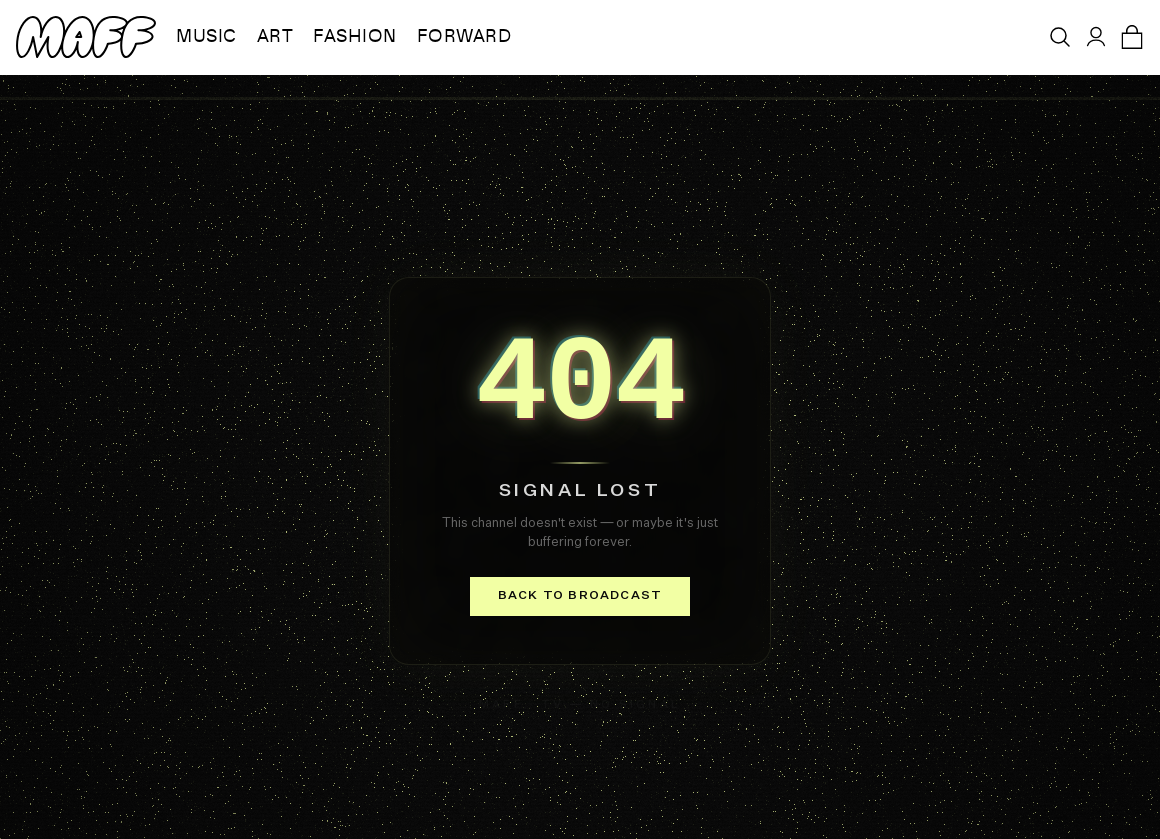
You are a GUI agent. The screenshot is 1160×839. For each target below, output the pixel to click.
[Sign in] (1096, 37)
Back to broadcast (580, 596)
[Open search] (1060, 37)
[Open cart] (1132, 37)
